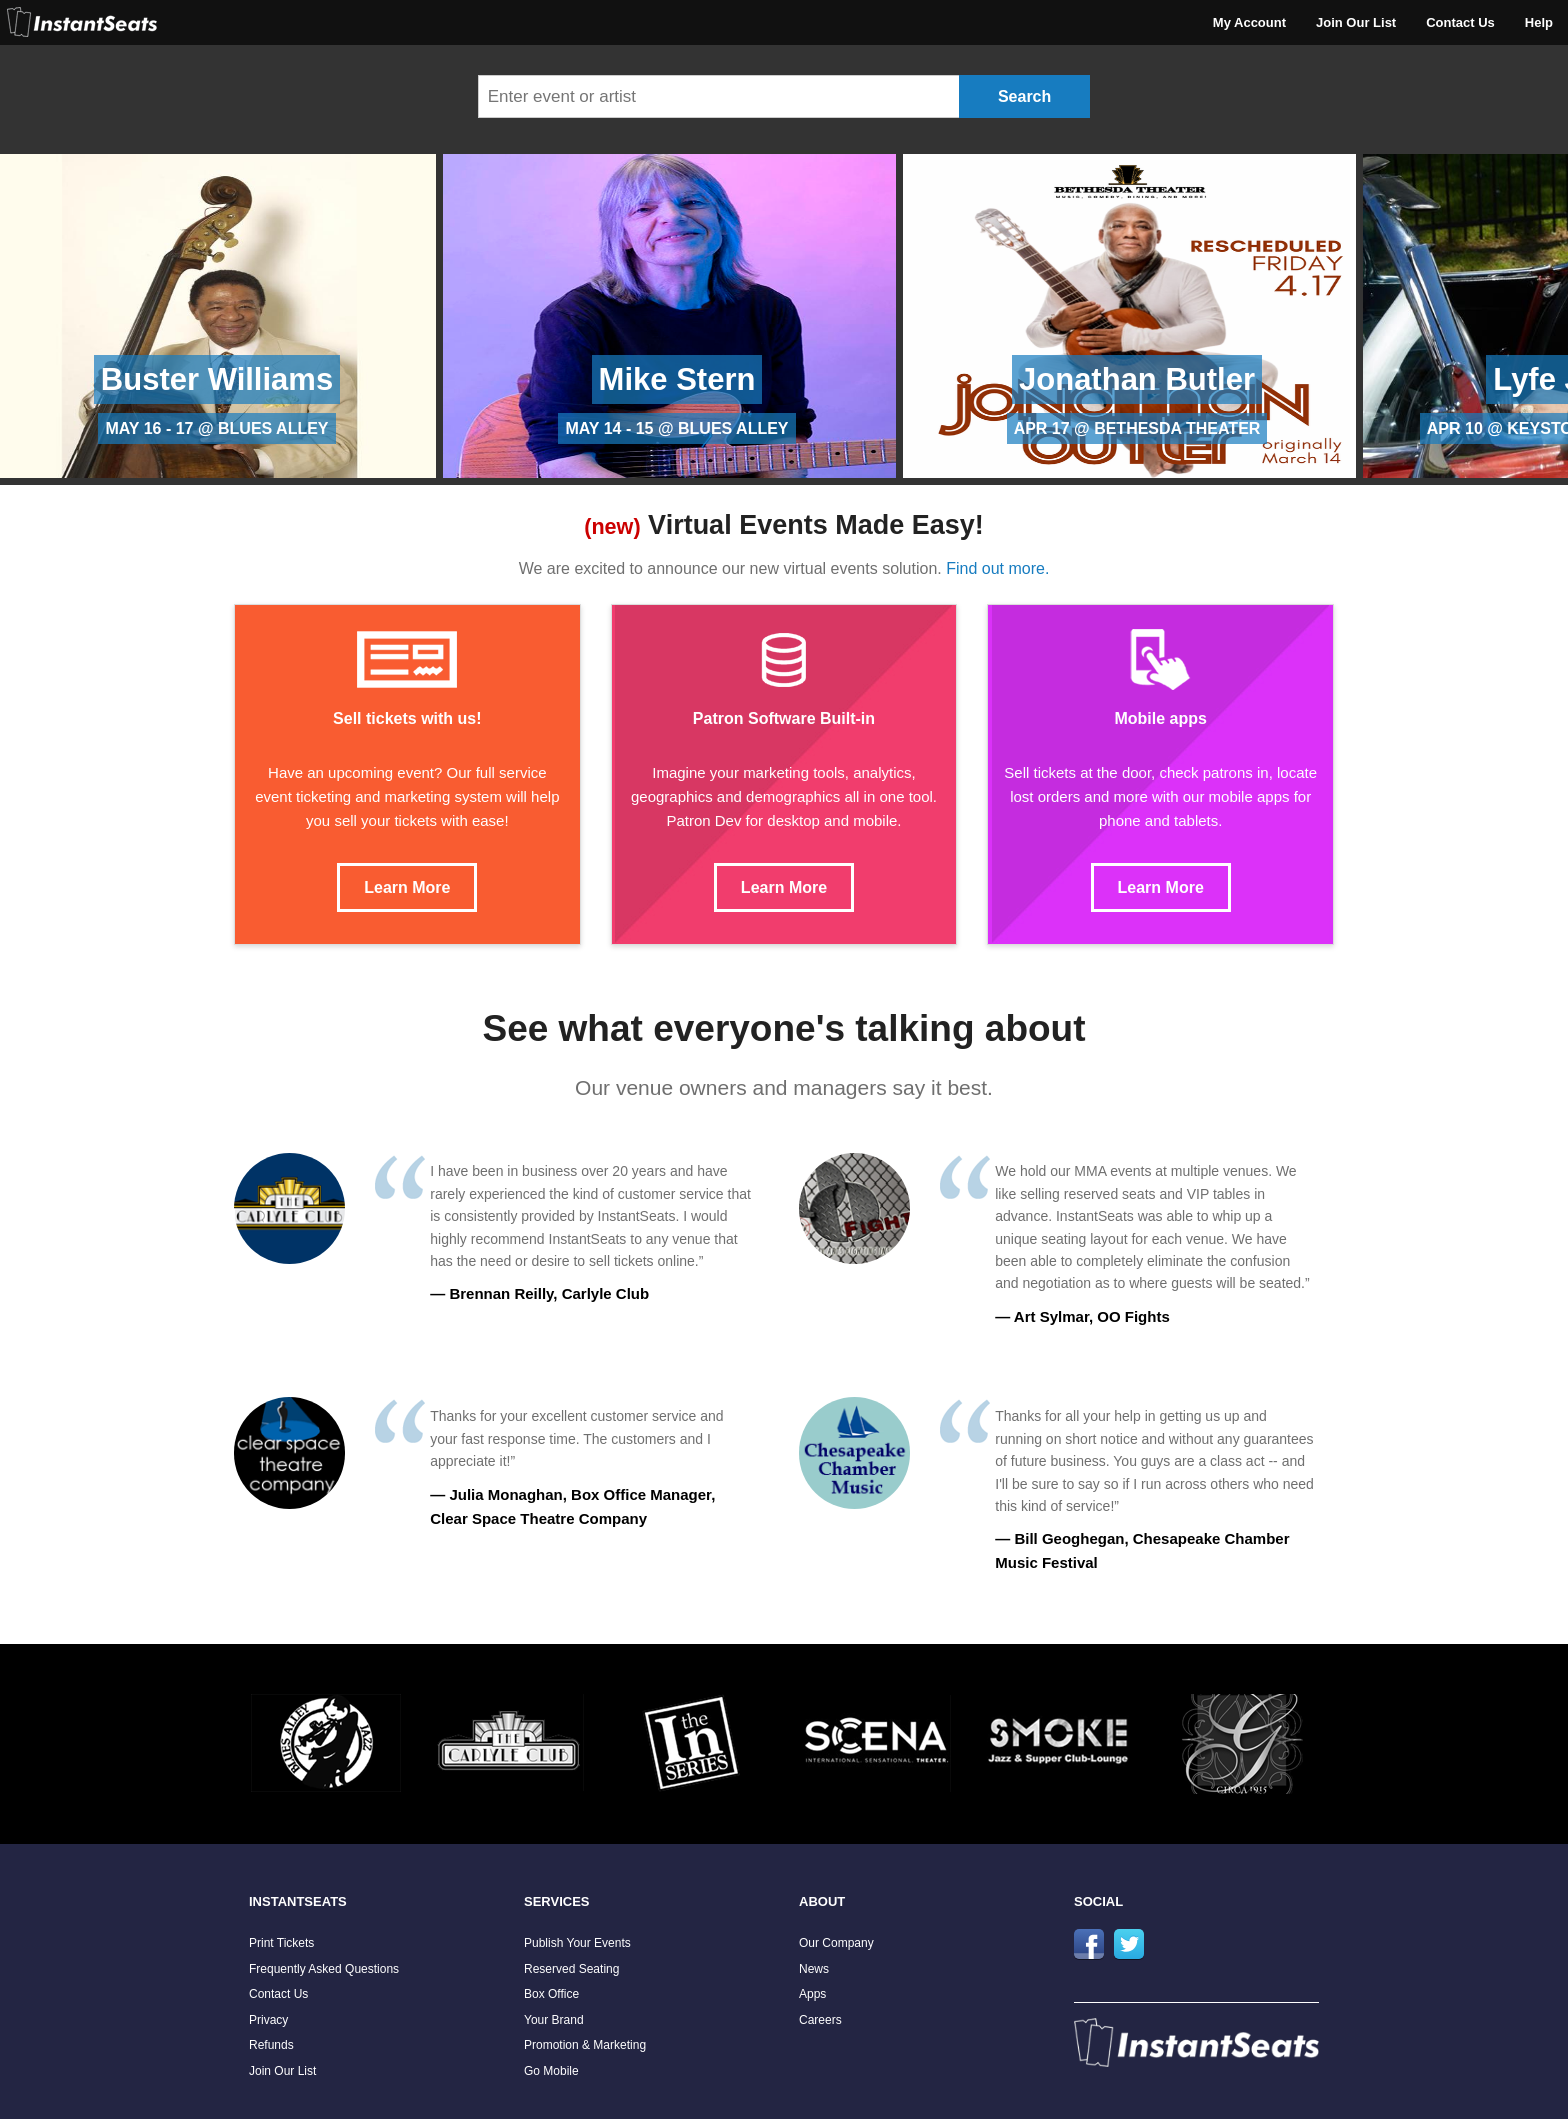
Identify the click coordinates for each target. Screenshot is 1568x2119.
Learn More (407, 887)
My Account (1249, 22)
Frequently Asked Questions (324, 1969)
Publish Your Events (577, 1943)
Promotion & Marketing (585, 2045)
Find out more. (997, 568)
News (814, 1969)
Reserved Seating (571, 1969)
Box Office (551, 1994)
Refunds (271, 2045)
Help (1539, 22)
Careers (820, 2020)
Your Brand (554, 2020)
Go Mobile (551, 2071)
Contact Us (1460, 22)
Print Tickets (281, 1943)
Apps (812, 1994)
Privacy (268, 2020)
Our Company (836, 1943)
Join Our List (1356, 22)
